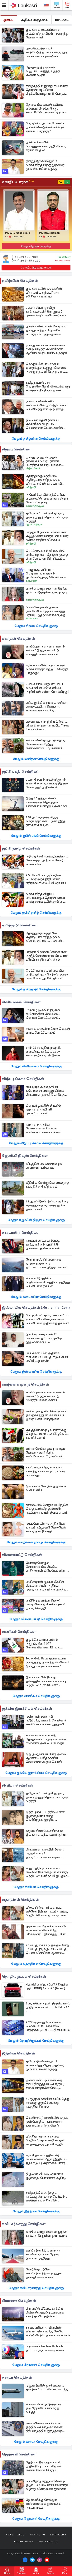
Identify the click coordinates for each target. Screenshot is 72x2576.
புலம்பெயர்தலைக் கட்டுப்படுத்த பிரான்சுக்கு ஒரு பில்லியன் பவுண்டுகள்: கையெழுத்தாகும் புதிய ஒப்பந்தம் (46, 52)
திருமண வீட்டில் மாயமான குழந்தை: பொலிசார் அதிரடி (46, 2176)
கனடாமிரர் (31, 581)
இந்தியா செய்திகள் (18, 2053)
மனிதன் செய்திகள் (18, 639)
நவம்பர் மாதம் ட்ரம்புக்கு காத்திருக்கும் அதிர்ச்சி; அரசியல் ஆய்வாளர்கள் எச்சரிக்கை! (43, 1245)
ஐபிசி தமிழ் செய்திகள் (21, 848)
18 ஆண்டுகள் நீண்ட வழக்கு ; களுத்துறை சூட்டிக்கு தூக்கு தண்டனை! (47, 1205)
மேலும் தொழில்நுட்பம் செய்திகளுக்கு (36, 2041)
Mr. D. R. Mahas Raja (17, 233)
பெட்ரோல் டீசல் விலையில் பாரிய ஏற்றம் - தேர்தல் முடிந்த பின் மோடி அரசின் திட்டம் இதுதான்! (47, 555)
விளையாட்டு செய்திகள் (22, 1555)
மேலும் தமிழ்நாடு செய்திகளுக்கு (36, 989)
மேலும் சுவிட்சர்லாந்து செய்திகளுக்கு (36, 2288)
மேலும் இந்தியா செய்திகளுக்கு (36, 2211)
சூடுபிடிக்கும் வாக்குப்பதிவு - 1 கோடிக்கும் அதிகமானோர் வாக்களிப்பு (47, 860)
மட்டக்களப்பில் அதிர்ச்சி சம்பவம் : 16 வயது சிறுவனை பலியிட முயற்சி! (47, 1357)
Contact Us (38, 2535)
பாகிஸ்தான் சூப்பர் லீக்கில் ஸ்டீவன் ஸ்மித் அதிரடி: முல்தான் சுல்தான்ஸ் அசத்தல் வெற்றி (47, 1586)
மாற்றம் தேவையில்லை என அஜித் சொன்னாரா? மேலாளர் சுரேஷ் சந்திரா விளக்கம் (47, 536)
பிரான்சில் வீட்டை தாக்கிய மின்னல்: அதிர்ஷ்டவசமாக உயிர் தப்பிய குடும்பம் (45, 2313)
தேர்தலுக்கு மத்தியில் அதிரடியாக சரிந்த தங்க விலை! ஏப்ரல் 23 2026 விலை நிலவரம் (47, 480)
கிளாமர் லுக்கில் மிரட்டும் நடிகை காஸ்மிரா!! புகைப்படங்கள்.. (43, 1110)
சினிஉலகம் (32, 619)
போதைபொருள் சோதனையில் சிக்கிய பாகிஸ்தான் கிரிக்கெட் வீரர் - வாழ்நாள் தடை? (46, 1567)
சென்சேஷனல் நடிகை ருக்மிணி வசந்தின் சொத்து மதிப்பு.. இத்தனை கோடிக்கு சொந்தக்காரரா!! (45, 611)
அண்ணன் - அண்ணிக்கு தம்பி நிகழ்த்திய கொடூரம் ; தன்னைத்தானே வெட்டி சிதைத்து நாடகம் (45, 2084)
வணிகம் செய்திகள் (19, 1632)
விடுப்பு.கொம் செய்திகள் (23, 1079)
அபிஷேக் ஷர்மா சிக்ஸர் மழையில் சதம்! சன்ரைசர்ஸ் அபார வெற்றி (46, 1604)
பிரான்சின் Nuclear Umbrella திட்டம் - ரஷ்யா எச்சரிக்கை (45, 2348)
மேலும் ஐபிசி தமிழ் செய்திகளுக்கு (36, 913)
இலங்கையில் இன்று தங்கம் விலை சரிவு (46, 1488)
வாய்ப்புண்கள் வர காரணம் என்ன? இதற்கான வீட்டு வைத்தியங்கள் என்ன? (45, 650)
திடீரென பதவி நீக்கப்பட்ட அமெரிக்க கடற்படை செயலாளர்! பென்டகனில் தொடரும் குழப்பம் (44, 424)
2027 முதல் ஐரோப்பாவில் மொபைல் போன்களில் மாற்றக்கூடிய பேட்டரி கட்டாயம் (48, 2026)
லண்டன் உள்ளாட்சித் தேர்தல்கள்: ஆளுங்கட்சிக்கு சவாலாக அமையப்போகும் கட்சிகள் (46, 1739)
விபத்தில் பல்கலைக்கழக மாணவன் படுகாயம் (44, 1166)
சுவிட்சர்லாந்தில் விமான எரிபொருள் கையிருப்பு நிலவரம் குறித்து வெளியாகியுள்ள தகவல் (43, 2254)
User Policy (58, 2535)
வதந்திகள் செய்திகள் (20, 1900)
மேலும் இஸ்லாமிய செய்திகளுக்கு (36, 1372)
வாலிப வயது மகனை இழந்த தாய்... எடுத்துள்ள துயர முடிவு (46, 591)
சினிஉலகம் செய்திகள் (21, 1002)
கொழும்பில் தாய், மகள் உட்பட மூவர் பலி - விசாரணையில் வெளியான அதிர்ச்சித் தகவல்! (47, 1319)
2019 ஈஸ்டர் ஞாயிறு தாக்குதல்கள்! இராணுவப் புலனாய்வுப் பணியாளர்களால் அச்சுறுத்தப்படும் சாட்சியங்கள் (47, 312)
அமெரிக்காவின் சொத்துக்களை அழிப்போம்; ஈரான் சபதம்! (46, 146)
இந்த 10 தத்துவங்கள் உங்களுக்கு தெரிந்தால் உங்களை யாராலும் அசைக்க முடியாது (46, 802)
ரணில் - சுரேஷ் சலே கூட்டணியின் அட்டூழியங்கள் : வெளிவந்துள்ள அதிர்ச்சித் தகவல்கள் (47, 405)
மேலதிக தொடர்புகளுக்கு (36, 267)
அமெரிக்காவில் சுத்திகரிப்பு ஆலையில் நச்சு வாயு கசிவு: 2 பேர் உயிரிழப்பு (47, 499)
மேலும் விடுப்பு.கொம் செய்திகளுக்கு (36, 1143)
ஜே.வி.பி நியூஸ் (34, 525)
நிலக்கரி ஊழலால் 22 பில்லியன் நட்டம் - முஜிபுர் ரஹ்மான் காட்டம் (44, 1338)
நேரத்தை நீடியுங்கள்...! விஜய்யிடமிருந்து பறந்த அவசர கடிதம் (43, 71)
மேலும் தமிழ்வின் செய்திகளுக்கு (36, 439)
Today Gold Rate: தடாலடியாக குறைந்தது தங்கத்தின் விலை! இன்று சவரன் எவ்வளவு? (47, 1662)
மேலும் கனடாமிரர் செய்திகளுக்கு (36, 1297)
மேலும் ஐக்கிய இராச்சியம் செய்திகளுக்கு (36, 1773)
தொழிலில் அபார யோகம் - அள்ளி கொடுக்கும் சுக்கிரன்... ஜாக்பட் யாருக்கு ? (47, 127)
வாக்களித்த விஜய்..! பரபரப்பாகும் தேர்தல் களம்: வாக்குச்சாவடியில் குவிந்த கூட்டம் (45, 898)
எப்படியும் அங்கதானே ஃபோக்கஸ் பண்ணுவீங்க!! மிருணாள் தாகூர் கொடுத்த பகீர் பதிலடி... (45, 1091)
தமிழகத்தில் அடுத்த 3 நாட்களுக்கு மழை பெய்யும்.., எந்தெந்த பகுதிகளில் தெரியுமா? (46, 2197)
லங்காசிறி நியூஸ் (35, 506)
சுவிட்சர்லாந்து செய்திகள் (24, 2224)
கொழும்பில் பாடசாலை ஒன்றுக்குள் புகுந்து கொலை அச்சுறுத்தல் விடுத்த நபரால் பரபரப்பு (46, 368)
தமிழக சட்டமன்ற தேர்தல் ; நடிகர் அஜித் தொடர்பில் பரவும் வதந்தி (47, 517)
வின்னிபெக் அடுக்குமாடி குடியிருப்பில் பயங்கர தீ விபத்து (43, 2408)
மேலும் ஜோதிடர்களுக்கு (36, 246)
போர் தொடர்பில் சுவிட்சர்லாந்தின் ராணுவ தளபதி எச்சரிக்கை (44, 2273)
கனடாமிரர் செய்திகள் (21, 1233)
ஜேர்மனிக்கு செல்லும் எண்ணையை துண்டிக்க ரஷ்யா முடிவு (43, 2504)
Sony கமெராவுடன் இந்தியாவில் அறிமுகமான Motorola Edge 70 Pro (48, 2007)
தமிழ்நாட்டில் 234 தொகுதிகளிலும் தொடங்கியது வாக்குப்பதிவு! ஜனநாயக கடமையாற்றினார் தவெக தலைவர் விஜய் (48, 387)
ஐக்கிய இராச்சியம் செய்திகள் (27, 1709)
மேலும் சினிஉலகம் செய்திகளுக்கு (36, 1066)
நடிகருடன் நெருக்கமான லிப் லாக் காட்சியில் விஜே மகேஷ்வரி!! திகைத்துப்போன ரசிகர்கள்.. (47, 1930)
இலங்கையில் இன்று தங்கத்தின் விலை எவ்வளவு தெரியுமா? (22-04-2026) (46, 1681)
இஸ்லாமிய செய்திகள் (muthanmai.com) (36, 1308)
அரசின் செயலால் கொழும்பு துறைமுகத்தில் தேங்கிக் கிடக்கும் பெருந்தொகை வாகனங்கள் (46, 330)
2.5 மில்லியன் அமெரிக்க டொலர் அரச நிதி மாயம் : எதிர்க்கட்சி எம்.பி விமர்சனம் (46, 879)
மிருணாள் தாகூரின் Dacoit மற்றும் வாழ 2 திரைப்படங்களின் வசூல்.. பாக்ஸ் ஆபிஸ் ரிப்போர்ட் (45, 1853)
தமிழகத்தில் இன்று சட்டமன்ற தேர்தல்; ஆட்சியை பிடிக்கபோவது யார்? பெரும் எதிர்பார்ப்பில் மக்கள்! (47, 90)
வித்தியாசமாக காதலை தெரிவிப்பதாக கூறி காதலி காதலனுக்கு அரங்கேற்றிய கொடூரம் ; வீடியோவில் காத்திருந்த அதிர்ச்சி (45, 2140)
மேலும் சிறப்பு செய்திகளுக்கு (36, 626)
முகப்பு (8, 20)
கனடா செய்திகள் (17, 2377)
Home (9, 2535)
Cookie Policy (23, 2542)
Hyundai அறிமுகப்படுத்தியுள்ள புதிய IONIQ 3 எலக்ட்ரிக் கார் (47, 1987)
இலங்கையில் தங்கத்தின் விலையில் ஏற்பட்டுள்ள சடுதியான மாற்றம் (44, 293)
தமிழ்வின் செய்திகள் (20, 281)
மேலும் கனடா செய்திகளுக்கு (36, 2442)
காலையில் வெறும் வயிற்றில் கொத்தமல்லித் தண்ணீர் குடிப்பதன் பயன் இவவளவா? (47, 1509)
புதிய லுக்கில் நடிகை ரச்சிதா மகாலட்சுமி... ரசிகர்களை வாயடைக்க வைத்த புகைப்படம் (46, 707)
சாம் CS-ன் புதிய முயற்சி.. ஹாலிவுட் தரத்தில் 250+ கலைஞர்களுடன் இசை (43, 1052)
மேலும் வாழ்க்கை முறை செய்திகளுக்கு (36, 1542)
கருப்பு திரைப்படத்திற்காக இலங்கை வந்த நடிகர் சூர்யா (46, 1833)
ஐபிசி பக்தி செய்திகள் (21, 772)
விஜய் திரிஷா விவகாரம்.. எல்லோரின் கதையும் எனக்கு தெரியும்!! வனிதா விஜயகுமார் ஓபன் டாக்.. (47, 1872)
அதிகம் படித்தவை (34, 20)
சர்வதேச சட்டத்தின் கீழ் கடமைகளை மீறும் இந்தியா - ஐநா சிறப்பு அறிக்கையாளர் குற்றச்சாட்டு (46, 2159)
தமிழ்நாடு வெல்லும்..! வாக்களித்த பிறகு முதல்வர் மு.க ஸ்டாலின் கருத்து (45, 165)
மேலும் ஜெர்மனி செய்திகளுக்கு (36, 2519)
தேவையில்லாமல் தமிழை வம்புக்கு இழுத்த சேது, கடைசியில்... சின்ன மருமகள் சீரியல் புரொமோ (46, 109)
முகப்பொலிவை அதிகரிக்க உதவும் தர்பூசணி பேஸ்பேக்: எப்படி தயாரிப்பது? (46, 1528)
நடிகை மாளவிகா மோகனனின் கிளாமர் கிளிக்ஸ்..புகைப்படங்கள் (43, 1128)
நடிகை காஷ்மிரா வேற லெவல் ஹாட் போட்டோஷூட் (48, 1031)
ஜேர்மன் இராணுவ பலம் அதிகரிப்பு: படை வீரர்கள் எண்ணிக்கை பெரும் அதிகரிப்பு (44, 2466)
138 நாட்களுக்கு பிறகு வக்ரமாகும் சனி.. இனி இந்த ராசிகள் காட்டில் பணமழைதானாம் (45, 821)
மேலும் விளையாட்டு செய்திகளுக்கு (36, 1619)
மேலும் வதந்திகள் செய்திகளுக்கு (36, 1964)
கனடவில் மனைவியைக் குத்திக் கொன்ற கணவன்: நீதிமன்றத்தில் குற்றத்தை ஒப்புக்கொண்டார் (44, 2427)
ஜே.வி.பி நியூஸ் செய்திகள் (25, 1156)
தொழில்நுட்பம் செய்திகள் (24, 1976)
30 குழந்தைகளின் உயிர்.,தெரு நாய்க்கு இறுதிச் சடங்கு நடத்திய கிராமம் (47, 2103)
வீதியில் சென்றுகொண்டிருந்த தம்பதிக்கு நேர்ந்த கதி (47, 1185)
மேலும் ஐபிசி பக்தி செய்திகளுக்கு (36, 836)
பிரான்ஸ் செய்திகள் (19, 2301)
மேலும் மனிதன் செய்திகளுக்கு (36, 759)
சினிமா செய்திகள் (17, 1785)
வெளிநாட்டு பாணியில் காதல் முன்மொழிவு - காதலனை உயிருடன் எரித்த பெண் (47, 2122)
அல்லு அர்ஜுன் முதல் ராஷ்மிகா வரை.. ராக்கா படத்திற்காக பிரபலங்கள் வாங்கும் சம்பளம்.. (43, 461)
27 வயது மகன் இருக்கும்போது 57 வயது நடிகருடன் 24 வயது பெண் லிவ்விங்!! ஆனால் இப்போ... (48, 1949)
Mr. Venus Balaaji (49, 233)
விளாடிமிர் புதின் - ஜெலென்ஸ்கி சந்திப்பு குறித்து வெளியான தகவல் (48, 1282)
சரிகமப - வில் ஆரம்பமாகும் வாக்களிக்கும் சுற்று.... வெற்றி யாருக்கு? (47, 669)
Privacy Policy (48, 2542)
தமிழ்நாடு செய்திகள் (20, 925)
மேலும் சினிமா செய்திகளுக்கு (36, 1887)
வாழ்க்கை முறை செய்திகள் (25, 1384)
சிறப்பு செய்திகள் (16, 449)
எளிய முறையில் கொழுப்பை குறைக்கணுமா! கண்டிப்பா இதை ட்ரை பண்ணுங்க (46, 1415)
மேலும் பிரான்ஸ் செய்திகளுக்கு (36, 2365)
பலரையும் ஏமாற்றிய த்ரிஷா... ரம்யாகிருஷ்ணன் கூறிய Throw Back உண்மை (47, 726)
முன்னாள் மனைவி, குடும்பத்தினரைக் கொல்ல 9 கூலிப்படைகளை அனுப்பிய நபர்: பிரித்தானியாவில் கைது (47, 1720)
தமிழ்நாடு (31, 487)
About (21, 2535)
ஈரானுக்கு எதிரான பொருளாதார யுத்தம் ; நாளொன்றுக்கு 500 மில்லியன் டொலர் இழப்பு (47, 573)
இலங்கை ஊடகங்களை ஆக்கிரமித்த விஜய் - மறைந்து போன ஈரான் (47, 34)
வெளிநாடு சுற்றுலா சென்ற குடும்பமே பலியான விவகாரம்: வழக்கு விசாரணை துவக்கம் (47, 2485)
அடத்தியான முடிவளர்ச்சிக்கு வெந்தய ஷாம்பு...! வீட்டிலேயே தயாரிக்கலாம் (47, 1434)
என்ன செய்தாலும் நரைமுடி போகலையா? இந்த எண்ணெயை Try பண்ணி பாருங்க (45, 744)
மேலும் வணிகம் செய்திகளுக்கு (36, 1696)
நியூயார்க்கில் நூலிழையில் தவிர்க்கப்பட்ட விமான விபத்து (47, 2388)
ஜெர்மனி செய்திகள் (19, 2454)
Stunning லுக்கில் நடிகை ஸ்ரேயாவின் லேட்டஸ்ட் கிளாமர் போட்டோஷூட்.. (43, 1014)
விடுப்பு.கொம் (33, 468)
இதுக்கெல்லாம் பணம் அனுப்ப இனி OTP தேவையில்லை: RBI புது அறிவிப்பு (43, 1644)
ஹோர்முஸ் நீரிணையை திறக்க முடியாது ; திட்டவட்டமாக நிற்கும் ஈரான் (46, 1263)
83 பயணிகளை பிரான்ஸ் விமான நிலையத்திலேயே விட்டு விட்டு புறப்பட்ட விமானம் (48, 2331)
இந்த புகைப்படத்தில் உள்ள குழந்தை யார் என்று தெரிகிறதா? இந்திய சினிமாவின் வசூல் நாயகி (45, 1816)
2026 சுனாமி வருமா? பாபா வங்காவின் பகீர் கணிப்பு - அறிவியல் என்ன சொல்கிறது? (48, 688)
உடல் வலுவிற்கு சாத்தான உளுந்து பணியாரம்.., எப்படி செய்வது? (45, 1471)
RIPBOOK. (62, 20)
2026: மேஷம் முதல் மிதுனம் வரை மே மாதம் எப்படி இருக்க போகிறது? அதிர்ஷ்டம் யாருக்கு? (47, 783)
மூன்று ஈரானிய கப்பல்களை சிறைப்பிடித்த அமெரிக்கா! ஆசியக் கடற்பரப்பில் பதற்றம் (47, 349)
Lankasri (35, 2553)
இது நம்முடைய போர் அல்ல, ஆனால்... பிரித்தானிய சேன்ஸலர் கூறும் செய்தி (46, 1758)
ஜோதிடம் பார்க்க (18, 182)
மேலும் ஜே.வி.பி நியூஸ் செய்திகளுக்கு (36, 1220)
